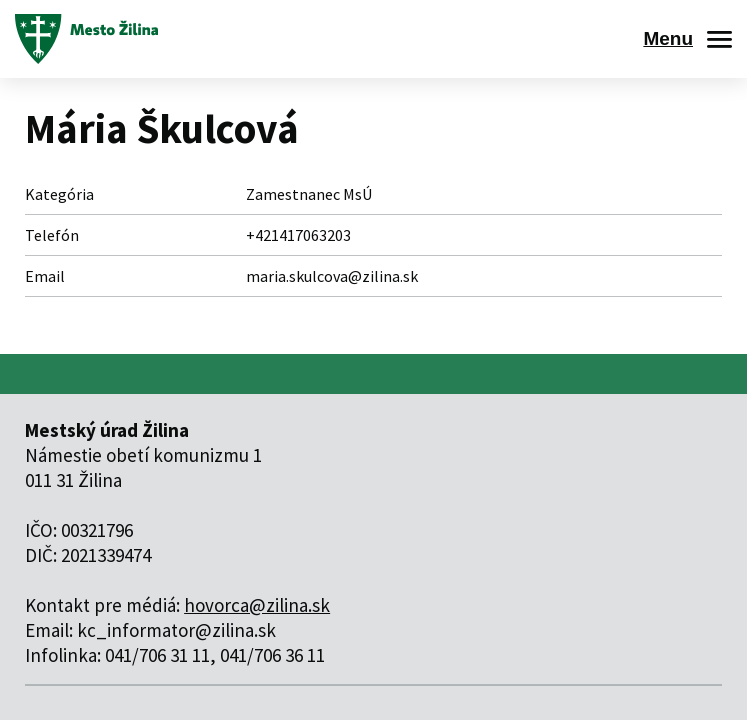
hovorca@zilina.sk (257, 605)
